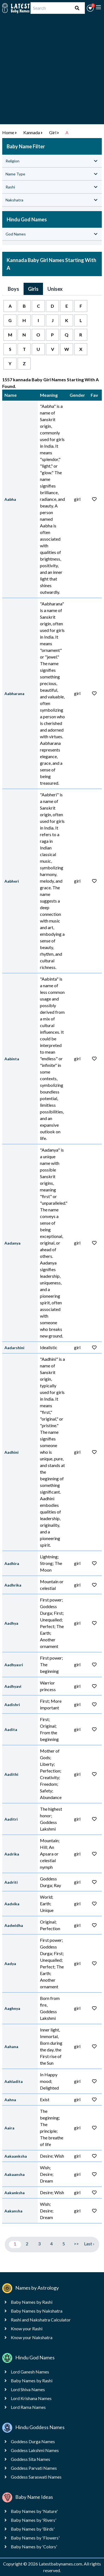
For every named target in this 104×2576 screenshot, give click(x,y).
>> (76, 2243)
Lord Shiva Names (28, 2389)
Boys (13, 289)
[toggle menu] (98, 7)
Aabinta (11, 1058)
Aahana (11, 2046)
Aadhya (11, 1623)
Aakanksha (14, 2192)
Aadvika (11, 1903)
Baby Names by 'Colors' (34, 2546)
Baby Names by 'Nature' (34, 2511)
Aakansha (13, 2211)
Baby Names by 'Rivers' (33, 2520)
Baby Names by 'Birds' (33, 2528)
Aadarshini (14, 1347)
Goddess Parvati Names (34, 2468)
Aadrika (11, 1854)
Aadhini (11, 1452)
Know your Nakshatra (31, 2337)
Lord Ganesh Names (30, 2371)
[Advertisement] (52, 72)
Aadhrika (12, 1585)
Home (8, 132)
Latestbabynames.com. (61, 2563)
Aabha (10, 499)
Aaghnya (12, 2008)
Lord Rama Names (28, 2407)
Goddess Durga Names (33, 2441)
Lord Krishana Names (31, 2398)
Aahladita (13, 2081)
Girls (33, 289)
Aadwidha (13, 1925)
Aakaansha (14, 2174)
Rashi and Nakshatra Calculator (41, 2319)
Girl (52, 132)
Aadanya (12, 1243)
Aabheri (11, 881)
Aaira (9, 2128)
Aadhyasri (13, 1664)
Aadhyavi (12, 1686)
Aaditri (11, 1819)
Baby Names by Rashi (31, 2302)
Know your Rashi (26, 2328)
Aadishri (12, 1704)
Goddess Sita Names (30, 2459)
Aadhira (11, 1563)
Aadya (10, 1963)
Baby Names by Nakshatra (36, 2310)
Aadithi (11, 1774)
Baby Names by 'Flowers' (35, 2537)
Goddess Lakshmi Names (35, 2450)
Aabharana (14, 693)
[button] (90, 8)
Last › (89, 2243)
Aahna (10, 2099)
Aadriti (11, 1882)
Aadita (10, 1729)
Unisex (55, 289)
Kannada (31, 132)
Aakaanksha (15, 2156)
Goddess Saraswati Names (36, 2476)
